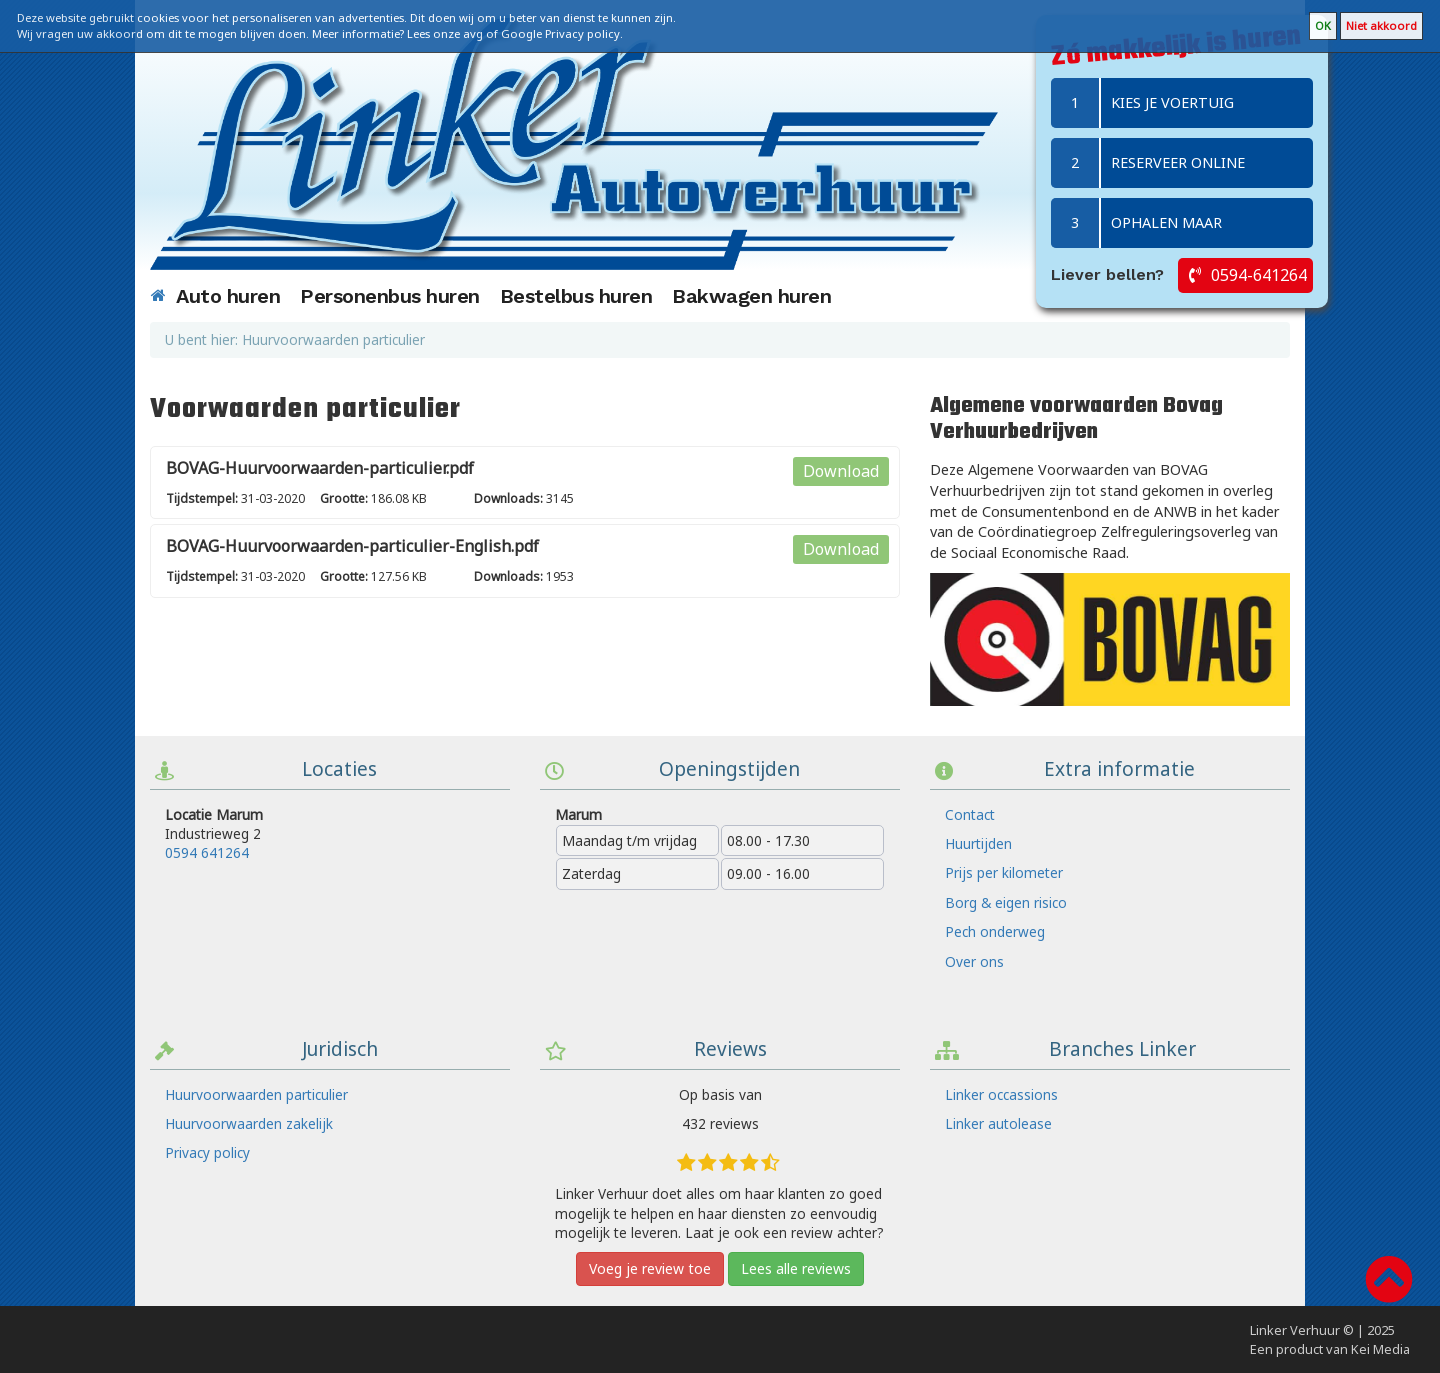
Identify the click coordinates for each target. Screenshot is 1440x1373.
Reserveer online (1148, 163)
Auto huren (228, 296)
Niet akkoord (1381, 25)
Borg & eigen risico (1006, 902)
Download (841, 471)
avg (473, 33)
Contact (970, 814)
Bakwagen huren (751, 296)
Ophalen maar (1136, 223)
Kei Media (1380, 1349)
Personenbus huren (390, 296)
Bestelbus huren (576, 296)
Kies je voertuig (1142, 103)
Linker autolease (998, 1123)
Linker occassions (1001, 1094)
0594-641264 (1259, 275)
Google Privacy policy (560, 33)
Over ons (974, 961)
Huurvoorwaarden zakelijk (249, 1123)
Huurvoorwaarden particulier (256, 1094)
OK (1323, 25)
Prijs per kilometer (1004, 872)
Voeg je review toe (650, 1268)
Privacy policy (207, 1152)
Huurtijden (978, 843)
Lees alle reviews (796, 1268)
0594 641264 (207, 852)
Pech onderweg (995, 931)
